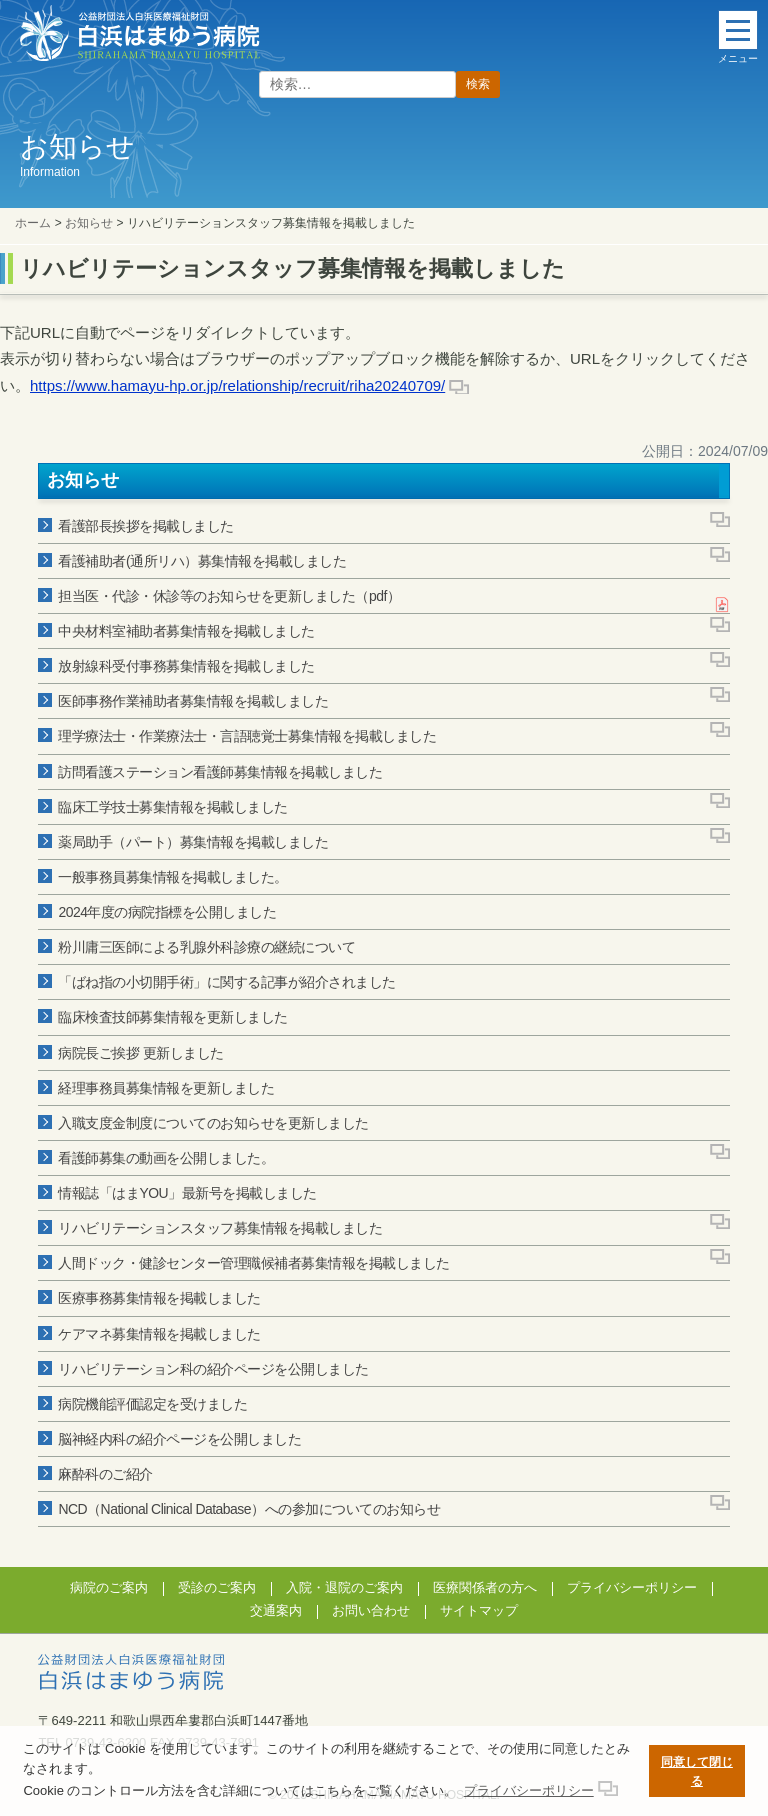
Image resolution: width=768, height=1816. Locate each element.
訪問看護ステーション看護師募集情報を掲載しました (220, 772)
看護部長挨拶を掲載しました (146, 526)
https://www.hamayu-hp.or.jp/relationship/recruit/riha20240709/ (237, 385)
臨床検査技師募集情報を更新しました (173, 1017)
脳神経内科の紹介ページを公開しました (179, 1439)
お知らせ (89, 223)
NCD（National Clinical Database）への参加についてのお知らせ (249, 1509)
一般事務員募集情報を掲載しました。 (173, 877)
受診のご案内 (217, 1587)
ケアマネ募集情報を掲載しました (159, 1334)
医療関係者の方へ (485, 1587)
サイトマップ (479, 1610)
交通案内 (276, 1610)
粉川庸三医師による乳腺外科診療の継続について (206, 947)
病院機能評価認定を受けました (152, 1404)
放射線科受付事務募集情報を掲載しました (186, 666)
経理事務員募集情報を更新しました (166, 1088)
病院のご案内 (109, 1587)
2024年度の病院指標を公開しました (167, 912)
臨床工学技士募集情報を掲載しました (173, 807)
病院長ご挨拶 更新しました (140, 1053)
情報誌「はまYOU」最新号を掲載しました (187, 1193)
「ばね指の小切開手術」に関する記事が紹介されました (227, 982)
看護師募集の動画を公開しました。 (166, 1158)
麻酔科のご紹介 (105, 1474)
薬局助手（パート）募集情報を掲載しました (193, 842)
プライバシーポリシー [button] (529, 1790)
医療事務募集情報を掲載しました (159, 1298)
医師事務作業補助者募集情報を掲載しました (193, 701)
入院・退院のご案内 (344, 1587)
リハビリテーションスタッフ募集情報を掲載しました (220, 1228)
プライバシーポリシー (632, 1587)
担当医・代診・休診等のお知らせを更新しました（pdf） (229, 596)
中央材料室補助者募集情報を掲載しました (186, 631)
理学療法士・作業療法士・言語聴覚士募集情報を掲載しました (247, 736)
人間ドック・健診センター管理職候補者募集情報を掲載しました (254, 1263)
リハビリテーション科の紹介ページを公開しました (213, 1369)
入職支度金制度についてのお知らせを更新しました (213, 1123)
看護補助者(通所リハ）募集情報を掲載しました (202, 561)
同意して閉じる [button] (697, 1771)
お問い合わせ (371, 1610)
